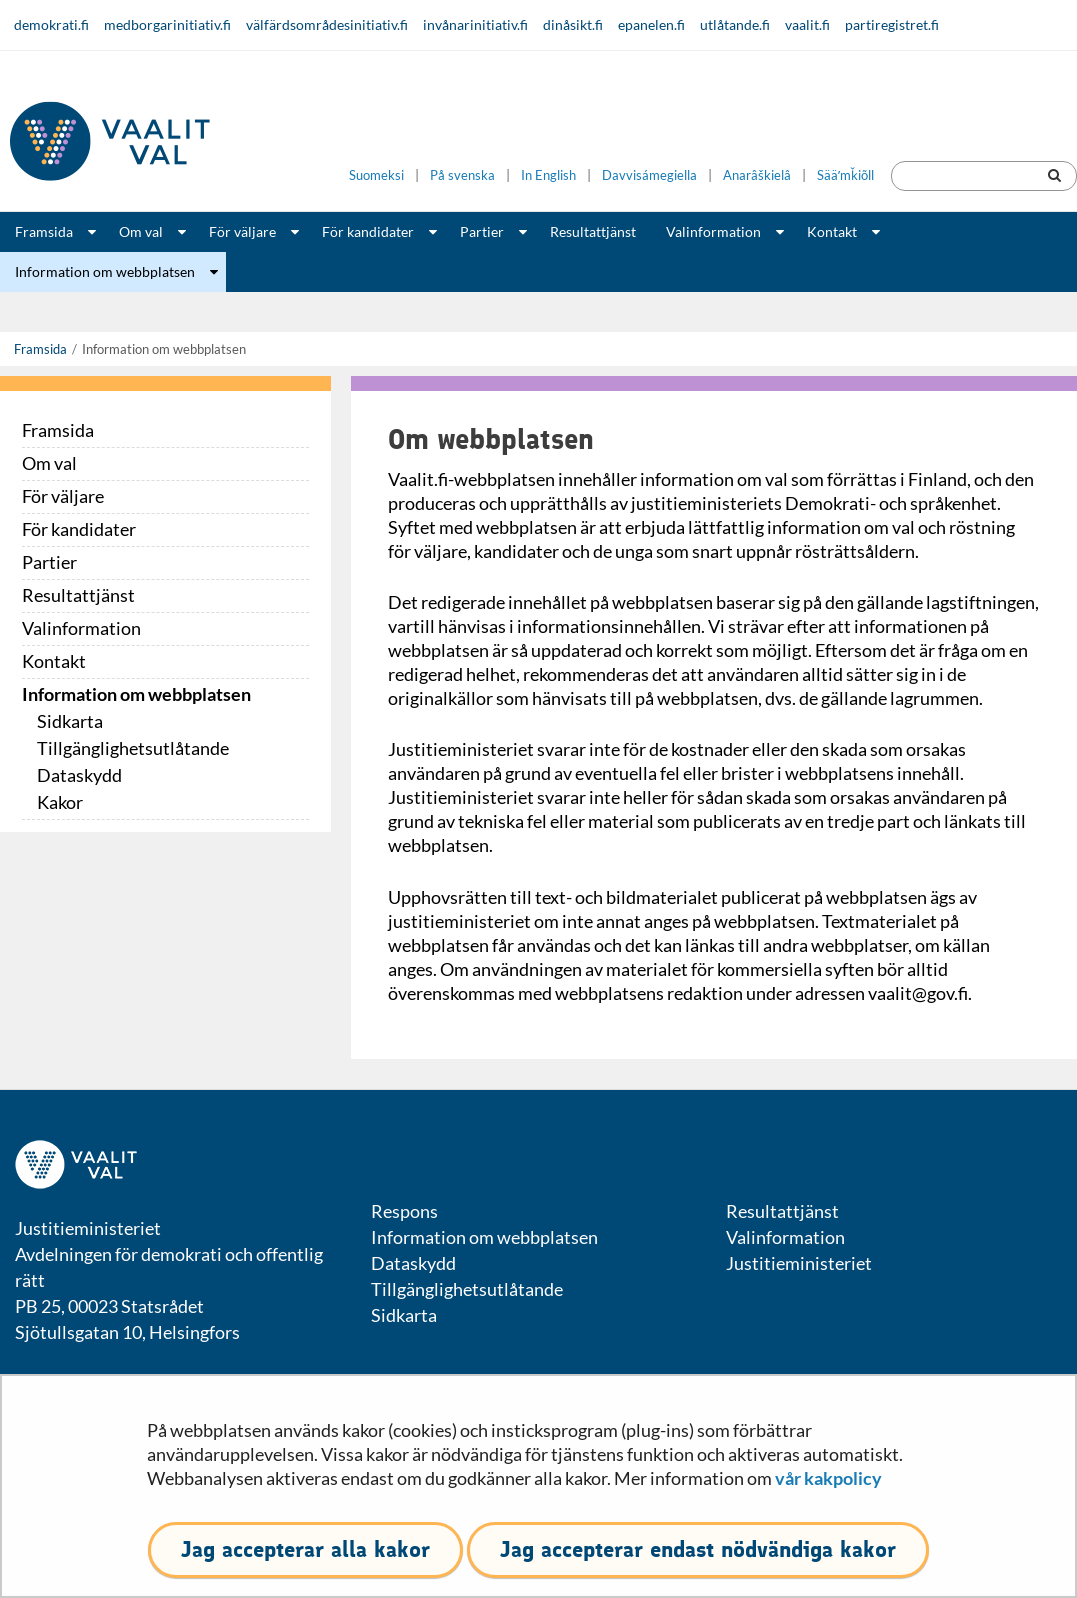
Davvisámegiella (649, 175)
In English (548, 175)
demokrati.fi (51, 24)
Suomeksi (376, 175)
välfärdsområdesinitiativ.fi (327, 24)
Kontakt (832, 231)
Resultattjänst (593, 231)
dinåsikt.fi (573, 24)
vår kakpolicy (828, 1478)
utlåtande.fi (735, 24)
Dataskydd (79, 775)
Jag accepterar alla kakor (305, 1549)
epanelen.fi (651, 24)
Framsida (44, 231)
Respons (404, 1211)
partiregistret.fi (892, 24)
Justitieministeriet (799, 1263)
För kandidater (368, 231)
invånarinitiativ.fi (475, 24)
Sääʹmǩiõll (845, 175)
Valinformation (713, 231)
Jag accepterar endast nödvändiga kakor (698, 1549)
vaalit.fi (807, 24)
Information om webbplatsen (105, 271)
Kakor (60, 802)
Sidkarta (70, 721)
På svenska (462, 175)
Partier (482, 231)
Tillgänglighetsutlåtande (133, 748)
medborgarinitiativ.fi (167, 24)
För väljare (242, 231)
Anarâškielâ (757, 175)
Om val (141, 231)
